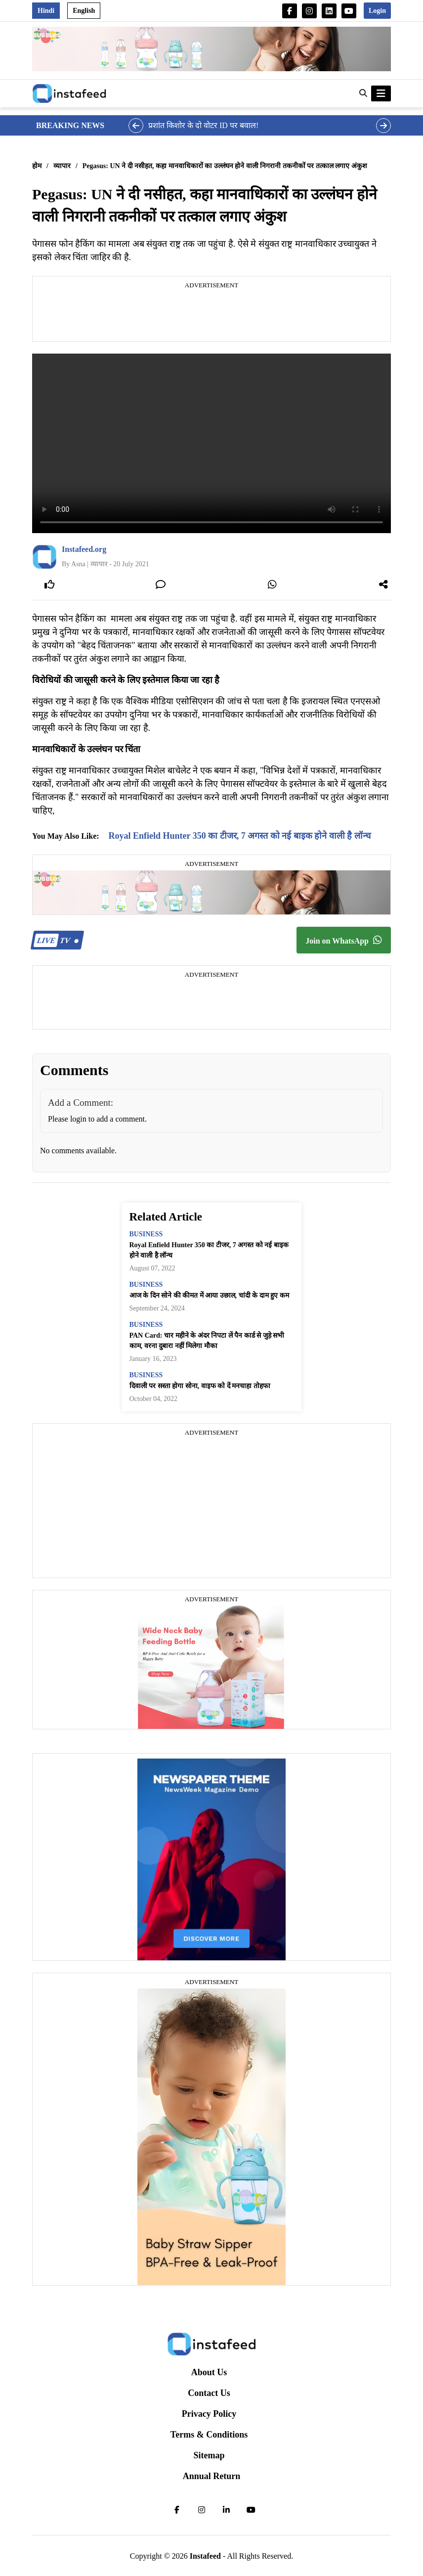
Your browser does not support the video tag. (211, 443)
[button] (363, 93)
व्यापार (62, 166)
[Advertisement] (211, 316)
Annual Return (212, 2476)
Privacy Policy (209, 2414)
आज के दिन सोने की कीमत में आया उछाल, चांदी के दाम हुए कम (209, 1295)
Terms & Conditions (209, 2435)
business (146, 1234)
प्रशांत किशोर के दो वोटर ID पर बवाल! (203, 125)
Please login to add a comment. (97, 1119)
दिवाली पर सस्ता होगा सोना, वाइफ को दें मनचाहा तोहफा (199, 1386)
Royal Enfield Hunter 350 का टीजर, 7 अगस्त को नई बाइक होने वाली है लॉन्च (240, 836)
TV (56, 940)
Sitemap (208, 2455)
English (84, 10)
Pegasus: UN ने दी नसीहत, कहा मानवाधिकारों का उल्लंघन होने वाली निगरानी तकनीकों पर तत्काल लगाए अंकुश (225, 166)
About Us (209, 2372)
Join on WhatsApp (343, 940)
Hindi (46, 10)
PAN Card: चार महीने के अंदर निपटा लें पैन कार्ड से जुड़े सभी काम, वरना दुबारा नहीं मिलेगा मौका (207, 1341)
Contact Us (209, 2393)
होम (37, 166)
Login (377, 10)
